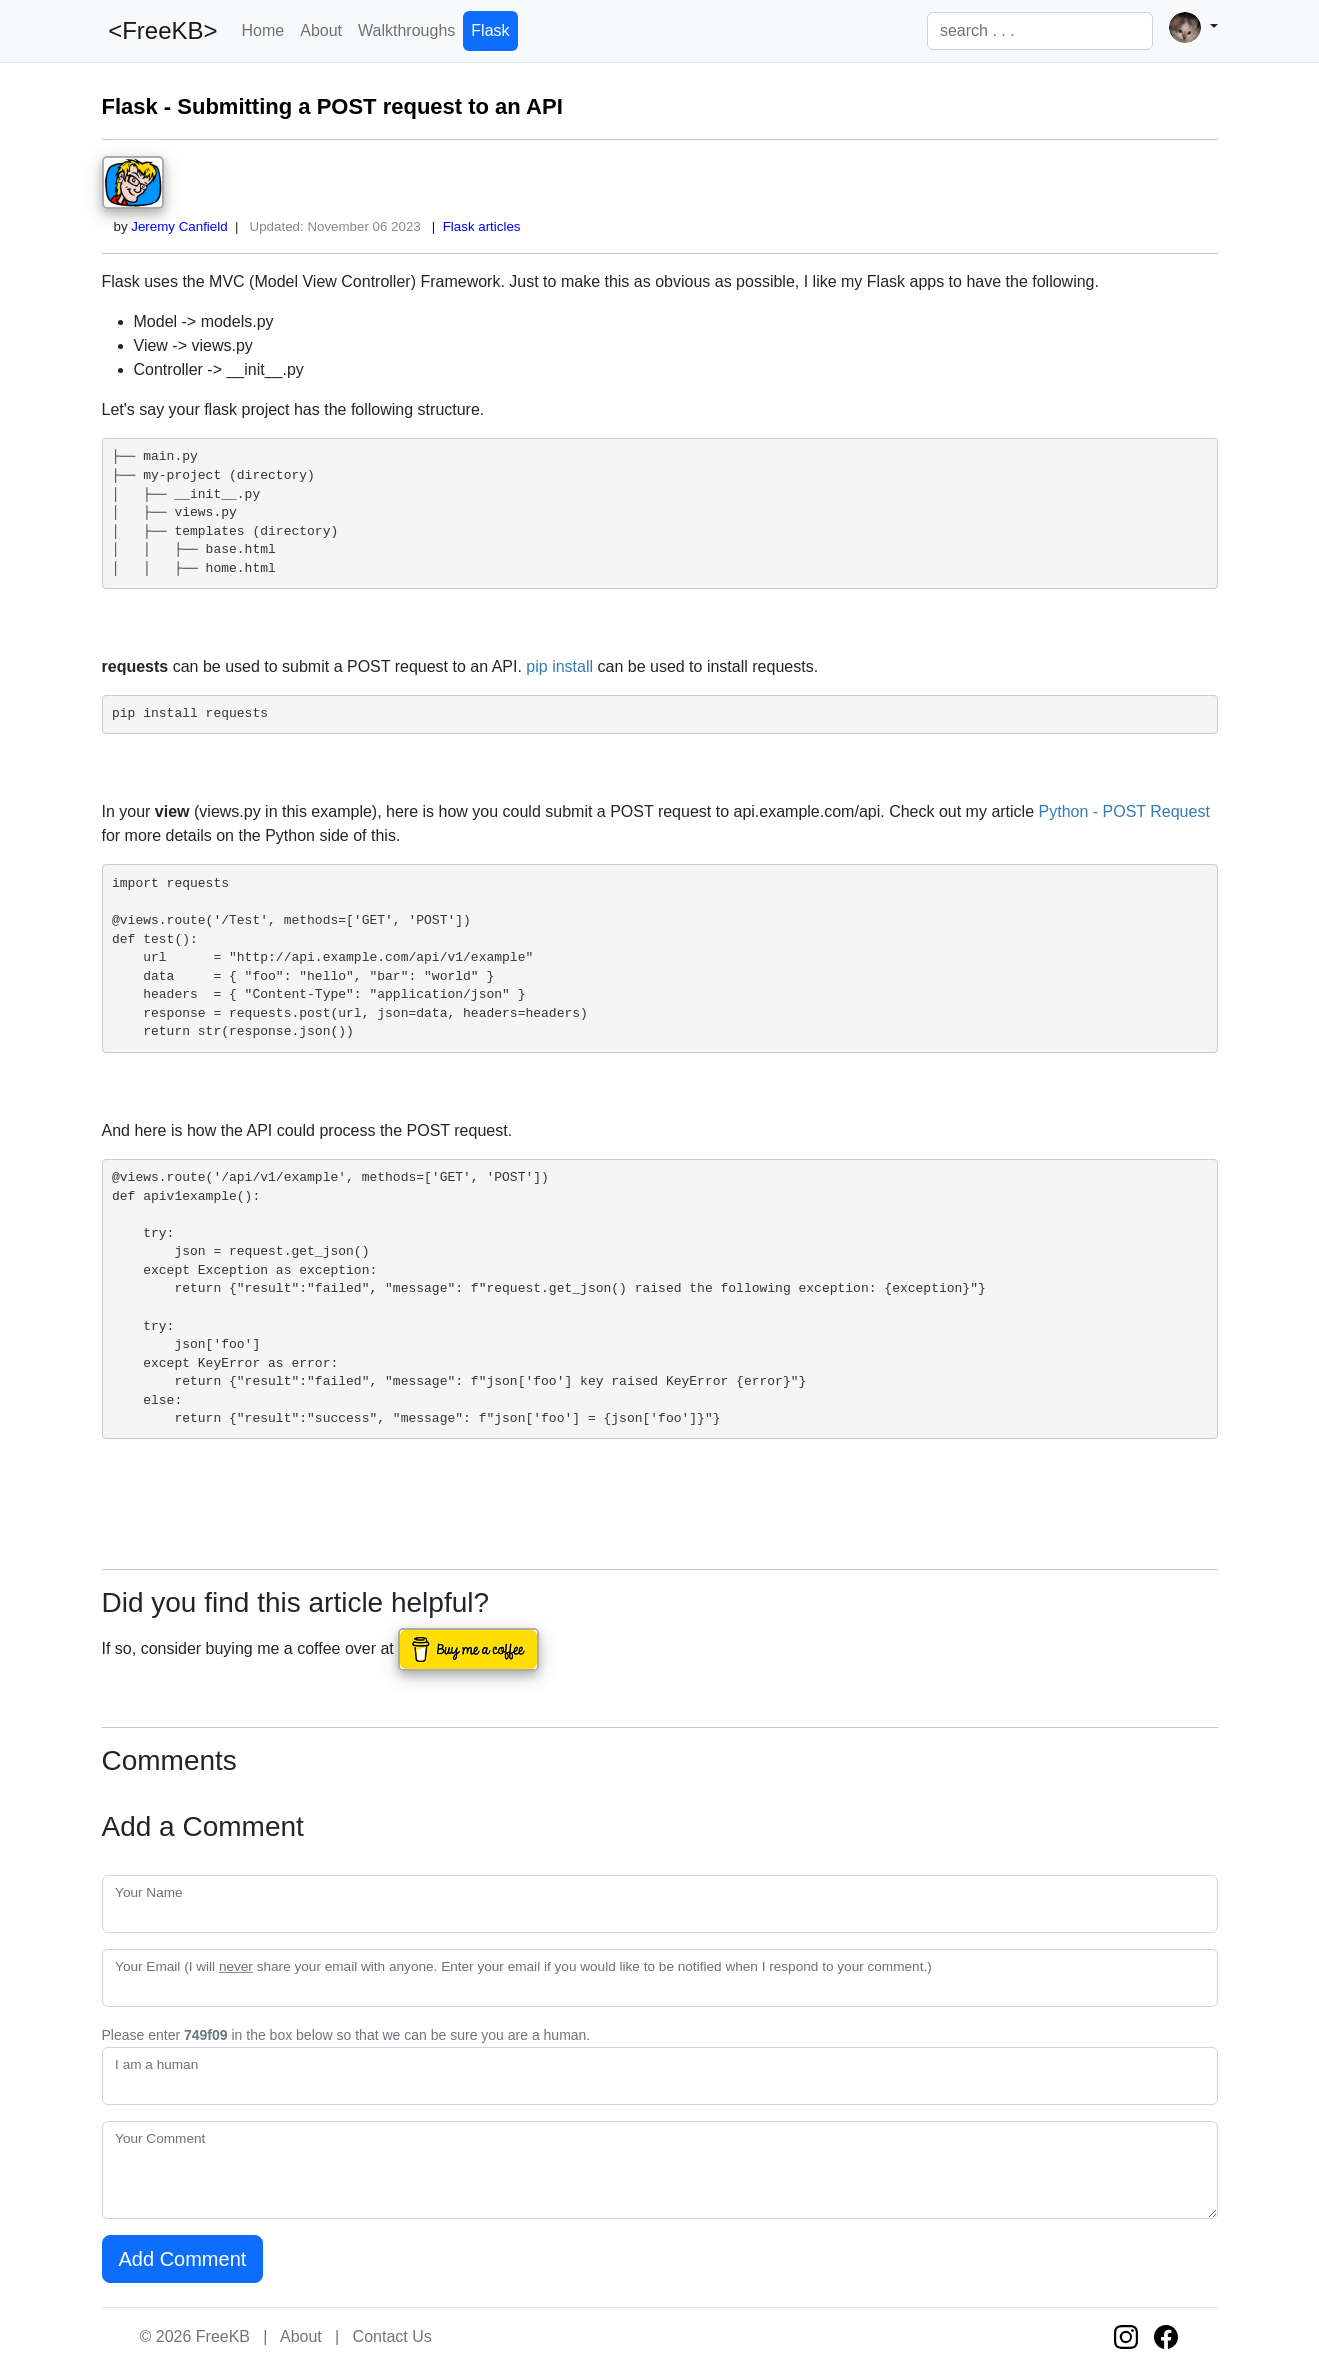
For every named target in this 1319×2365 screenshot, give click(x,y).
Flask (490, 30)
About (321, 30)
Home (263, 30)
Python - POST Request (1124, 811)
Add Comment (183, 2259)
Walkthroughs (406, 30)
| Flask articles (472, 226)
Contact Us (392, 2336)
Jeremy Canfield (179, 226)
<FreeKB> (160, 30)
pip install (559, 666)
